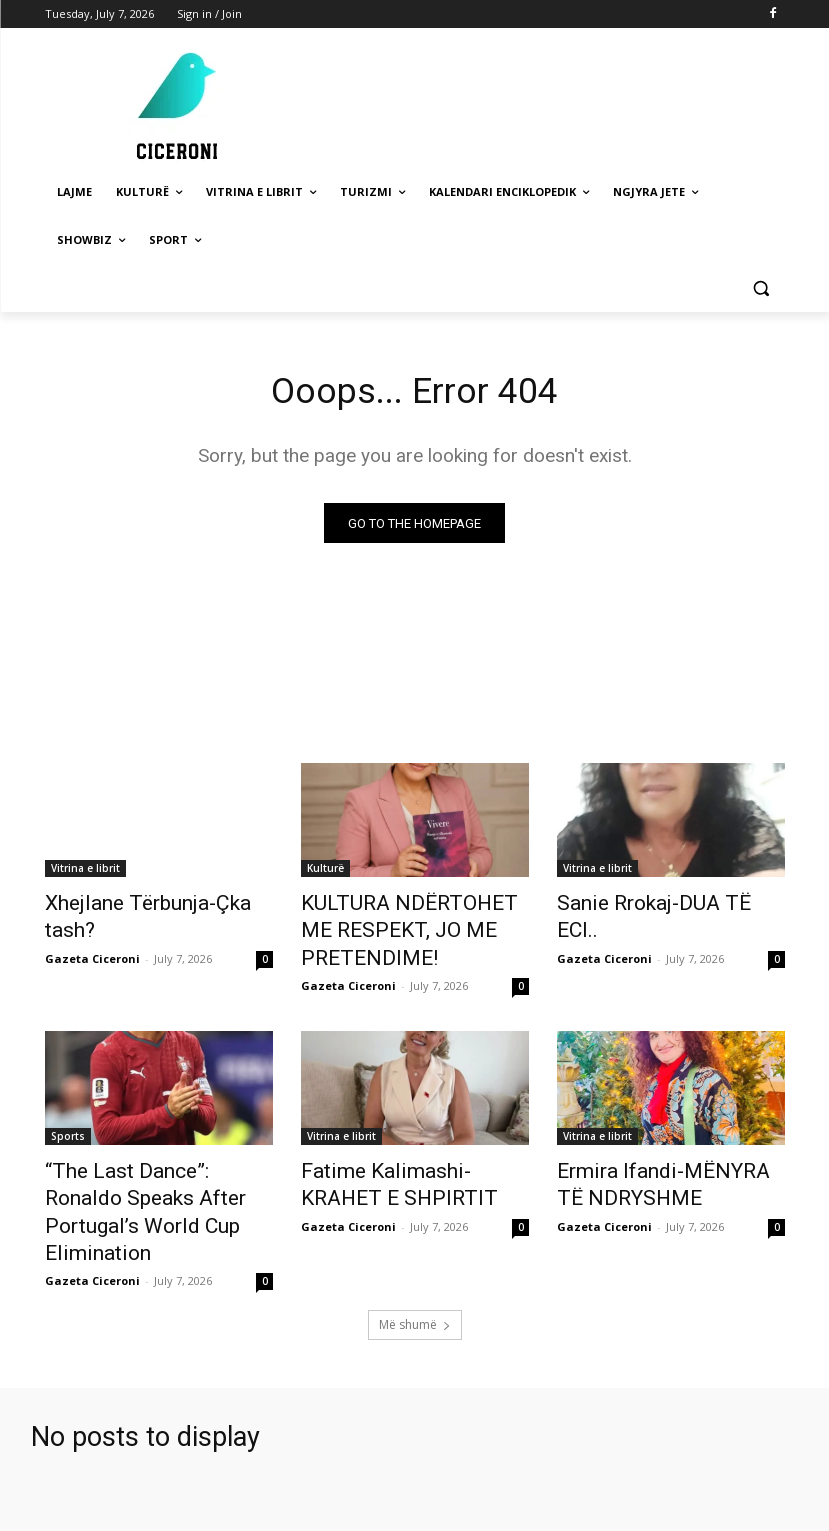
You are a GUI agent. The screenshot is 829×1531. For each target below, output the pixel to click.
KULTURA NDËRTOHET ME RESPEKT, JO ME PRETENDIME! (415, 916)
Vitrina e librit (85, 872)
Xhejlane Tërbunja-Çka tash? (151, 905)
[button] (761, 288)
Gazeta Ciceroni (92, 929)
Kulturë (325, 872)
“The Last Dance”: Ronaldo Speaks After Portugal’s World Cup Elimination (157, 1157)
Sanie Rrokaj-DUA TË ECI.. (653, 905)
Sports (68, 1102)
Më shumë (415, 1248)
